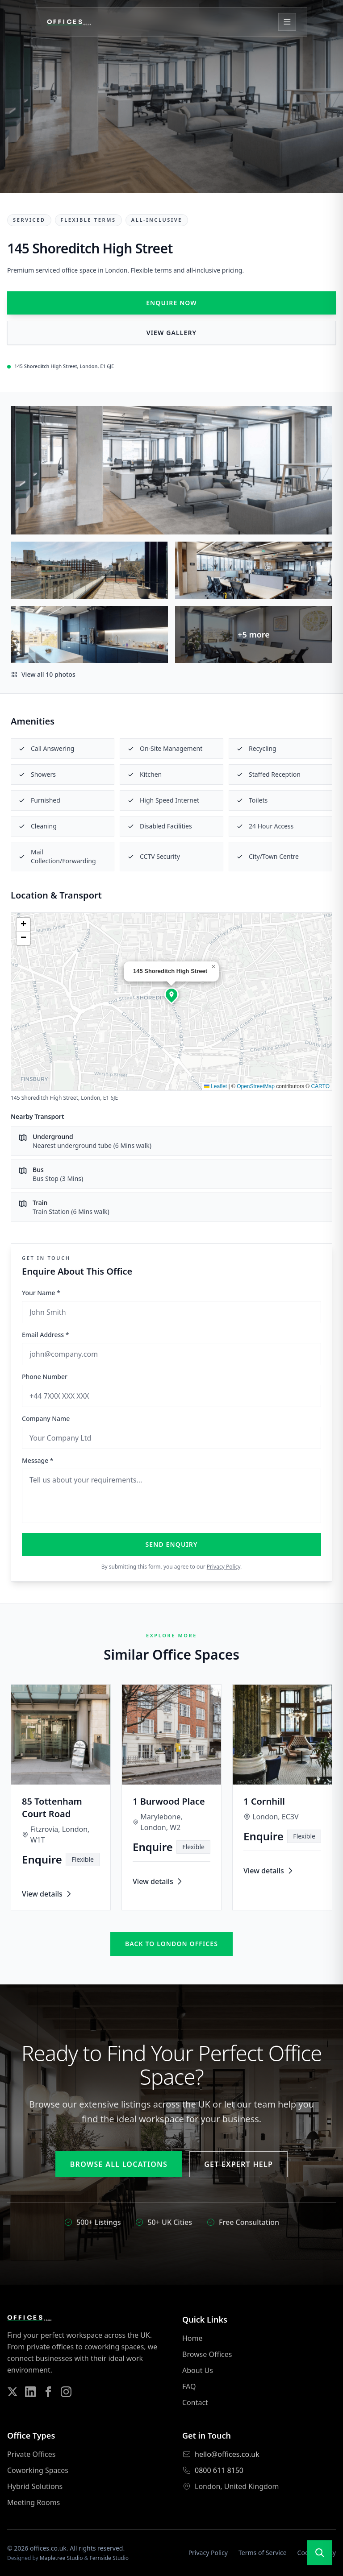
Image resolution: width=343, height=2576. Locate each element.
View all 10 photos (43, 674)
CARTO (320, 1086)
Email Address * (45, 1334)
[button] (171, 994)
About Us (197, 2370)
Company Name (46, 1418)
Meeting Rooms (33, 2502)
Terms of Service (262, 2552)
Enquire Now (171, 302)
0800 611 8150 (219, 2470)
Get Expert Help (238, 2164)
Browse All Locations (118, 2164)
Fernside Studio (109, 2558)
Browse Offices (207, 2354)
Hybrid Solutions (35, 2486)
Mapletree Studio (61, 2558)
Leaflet (215, 1086)
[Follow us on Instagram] (66, 2391)
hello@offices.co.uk (227, 2454)
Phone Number (44, 1376)
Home (192, 2338)
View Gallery (171, 332)
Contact (195, 2402)
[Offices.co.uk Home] (69, 21)
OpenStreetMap (256, 1086)
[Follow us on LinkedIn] (30, 2391)
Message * (38, 1460)
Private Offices (31, 2454)
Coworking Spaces (37, 2470)
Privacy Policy (223, 1566)
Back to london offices (171, 1943)
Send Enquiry (172, 1544)
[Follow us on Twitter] (12, 2391)
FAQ (189, 2386)
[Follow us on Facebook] (48, 2391)
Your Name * (41, 1292)
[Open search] (319, 2552)
